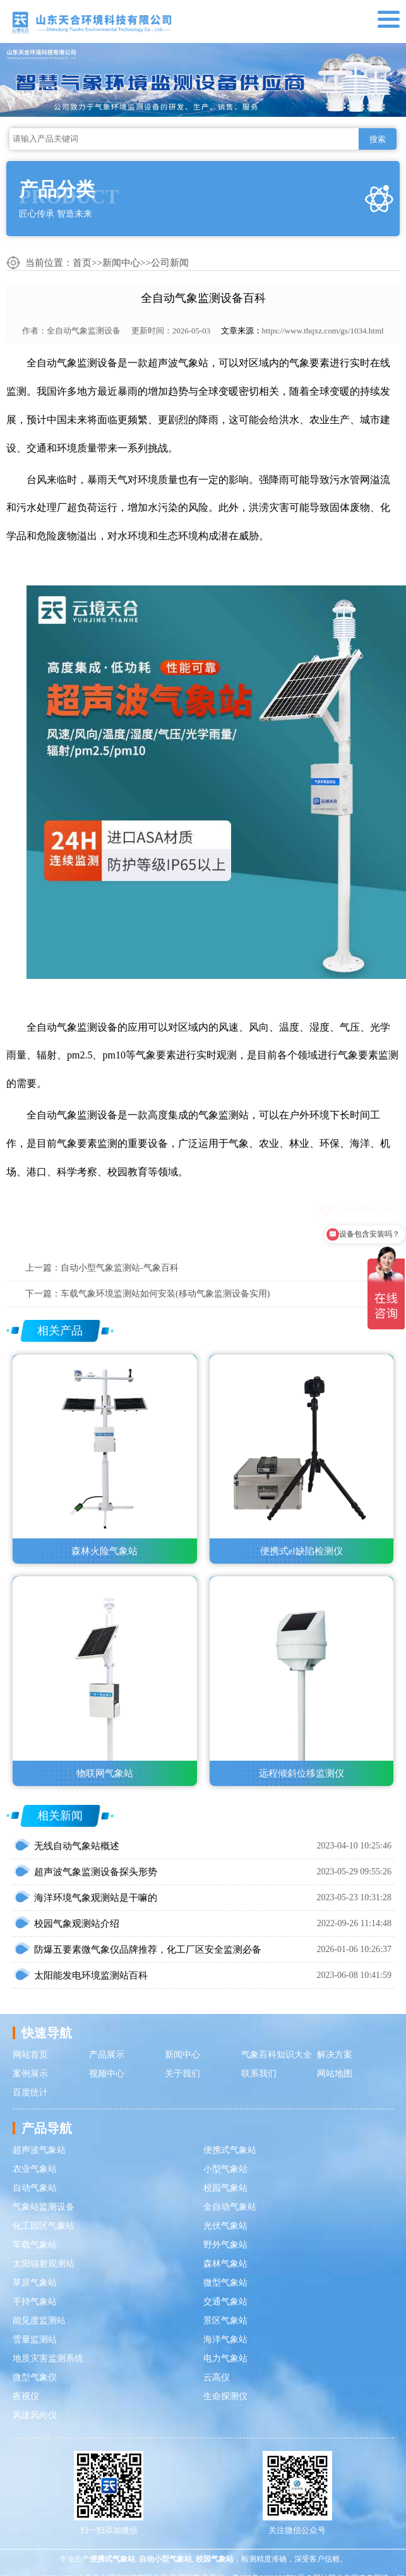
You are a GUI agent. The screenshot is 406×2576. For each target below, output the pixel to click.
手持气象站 (35, 2301)
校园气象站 (225, 2188)
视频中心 (106, 2073)
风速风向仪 (35, 2415)
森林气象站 (225, 2263)
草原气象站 (35, 2282)
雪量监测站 (35, 2339)
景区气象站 (225, 2320)
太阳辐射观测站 (44, 2263)
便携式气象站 (229, 2150)
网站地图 (334, 2073)
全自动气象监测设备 (84, 330)
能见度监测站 (39, 2320)
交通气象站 (225, 2301)
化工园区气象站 (44, 2226)
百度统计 (30, 2092)
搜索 (377, 139)
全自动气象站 (229, 2207)
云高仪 (216, 2377)
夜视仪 (26, 2396)
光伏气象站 (225, 2226)
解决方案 (334, 2054)
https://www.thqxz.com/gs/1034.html (323, 330)
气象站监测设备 (44, 2207)
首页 (82, 263)
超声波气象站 (39, 2150)
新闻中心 (121, 263)
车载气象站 (35, 2245)
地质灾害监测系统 (48, 2358)
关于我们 (182, 2073)
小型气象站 (225, 2169)
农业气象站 (35, 2169)
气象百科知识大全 (276, 2054)
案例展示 (30, 2073)
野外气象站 (225, 2245)
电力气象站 (225, 2358)
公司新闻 (170, 263)
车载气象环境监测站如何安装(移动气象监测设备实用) (165, 1293)
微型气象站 (225, 2282)
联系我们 (259, 2073)
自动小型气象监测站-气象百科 (120, 1268)
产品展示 (106, 2054)
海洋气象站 (225, 2339)
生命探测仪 (225, 2396)
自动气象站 (35, 2188)
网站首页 (30, 2054)
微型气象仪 (35, 2377)
